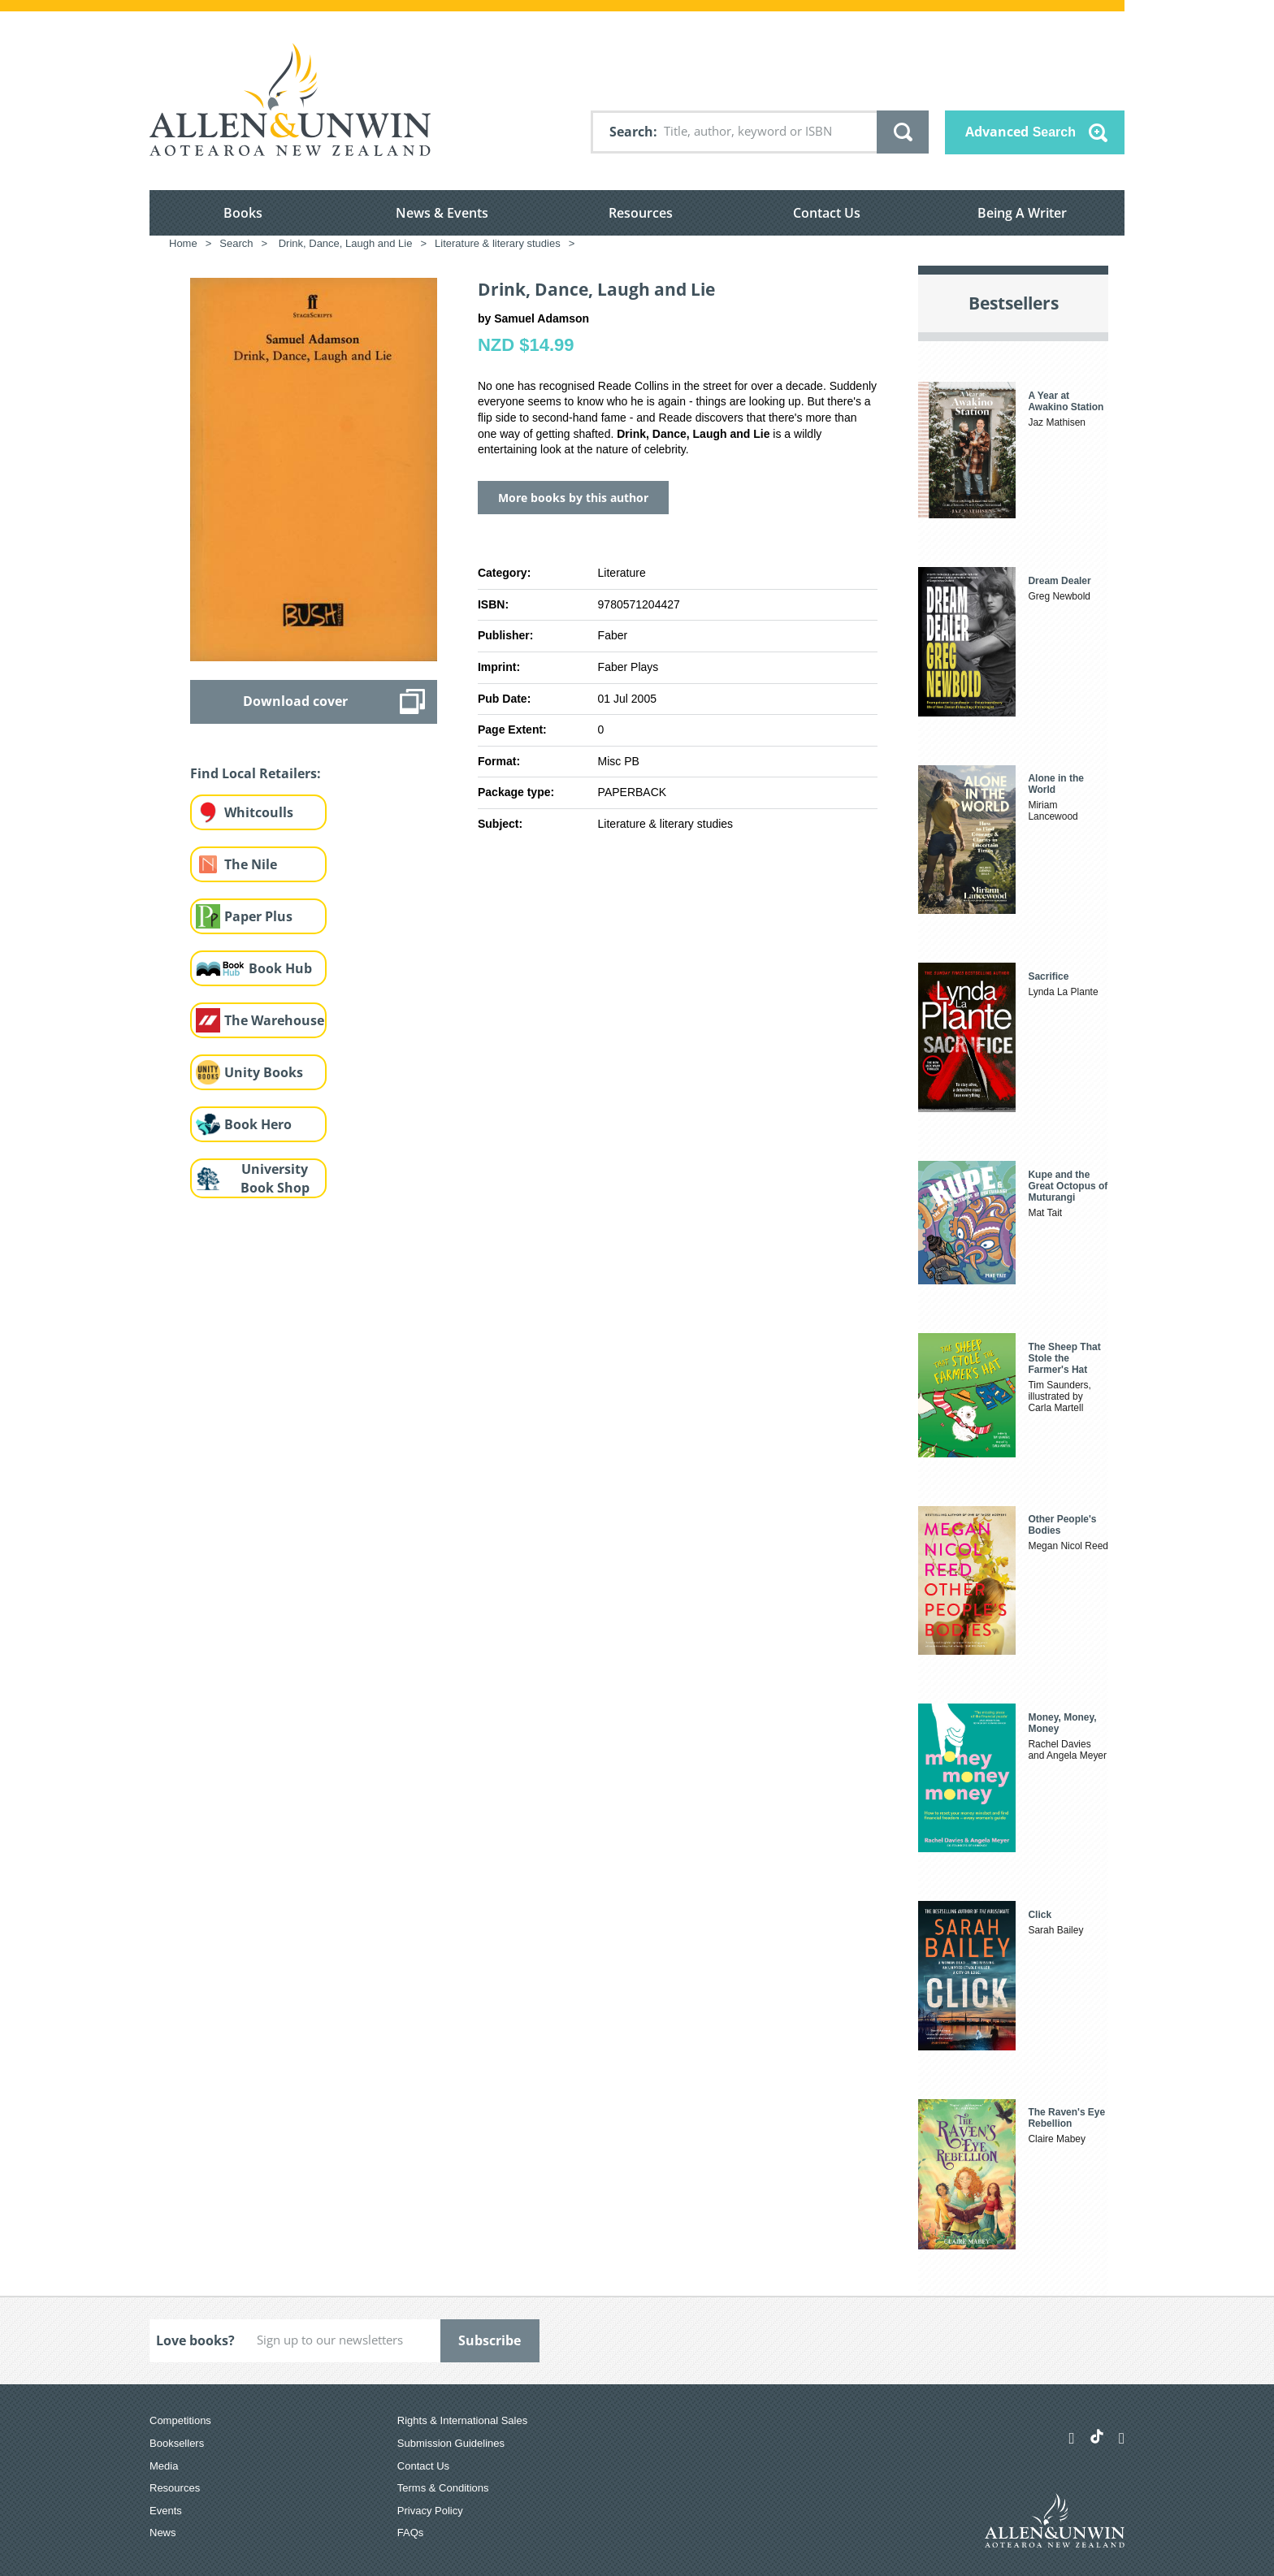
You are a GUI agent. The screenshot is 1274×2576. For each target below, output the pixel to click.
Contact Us (826, 213)
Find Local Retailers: (255, 773)
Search (631, 132)
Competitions (180, 2420)
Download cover (295, 701)
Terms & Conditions (443, 2488)
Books (242, 213)
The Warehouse (274, 1020)
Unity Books (263, 1072)
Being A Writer (1022, 213)
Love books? (195, 2340)
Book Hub (280, 968)
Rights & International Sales (462, 2420)
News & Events (442, 213)
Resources (641, 213)
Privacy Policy (430, 2511)
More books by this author (573, 497)
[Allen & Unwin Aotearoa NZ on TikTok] (1096, 2436)
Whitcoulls (258, 812)
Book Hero (258, 1124)
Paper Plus (258, 916)
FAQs (410, 2532)
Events (166, 2511)
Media (164, 2466)
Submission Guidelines (451, 2443)
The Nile (250, 864)
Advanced (1020, 132)
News (163, 2532)
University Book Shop (275, 1178)
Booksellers (177, 2443)
